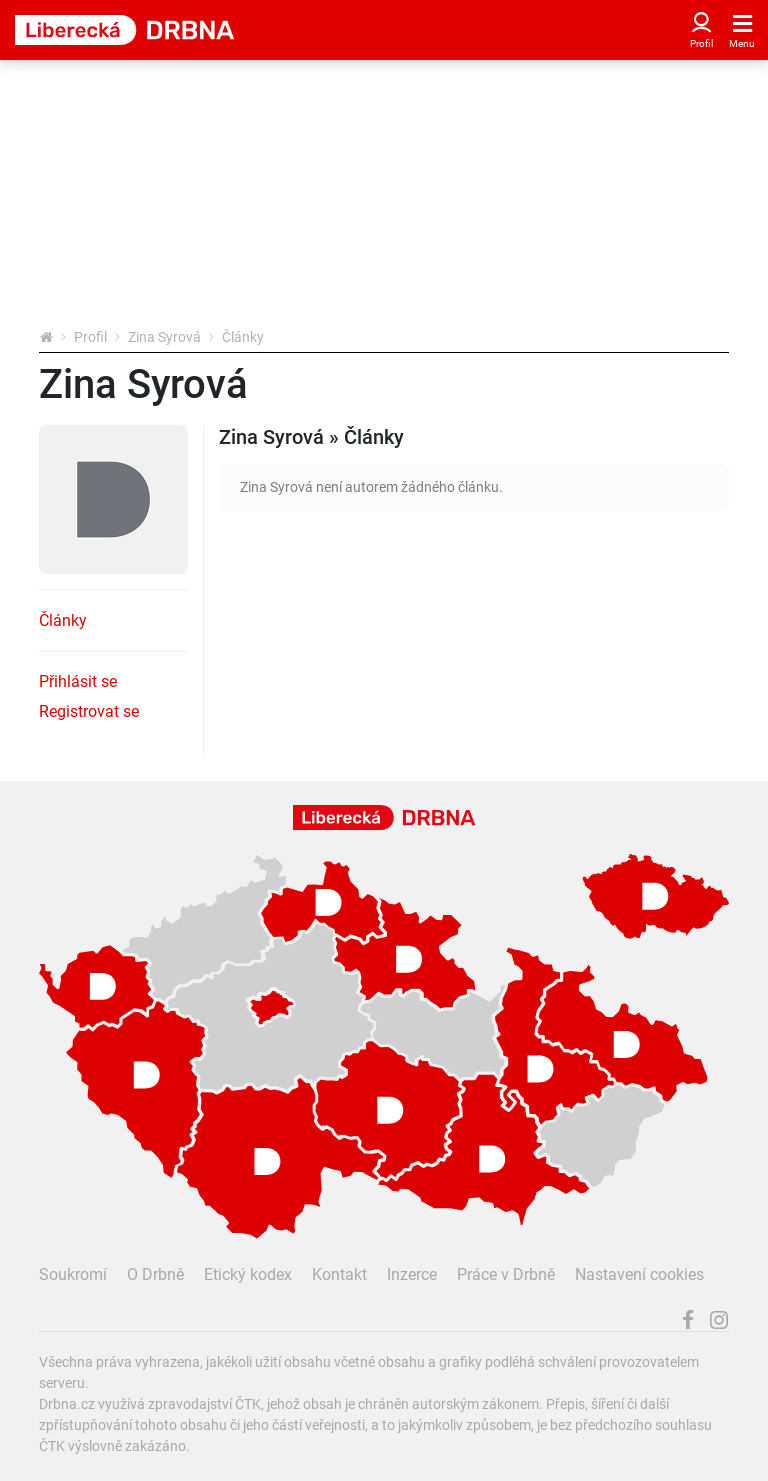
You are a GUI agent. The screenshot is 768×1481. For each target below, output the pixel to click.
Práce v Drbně (506, 1274)
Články (63, 620)
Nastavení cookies (639, 1274)
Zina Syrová (164, 337)
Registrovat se (89, 711)
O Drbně (155, 1274)
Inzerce (412, 1274)
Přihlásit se (78, 681)
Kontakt (339, 1274)
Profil (90, 337)
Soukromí (73, 1274)
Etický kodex (248, 1274)
